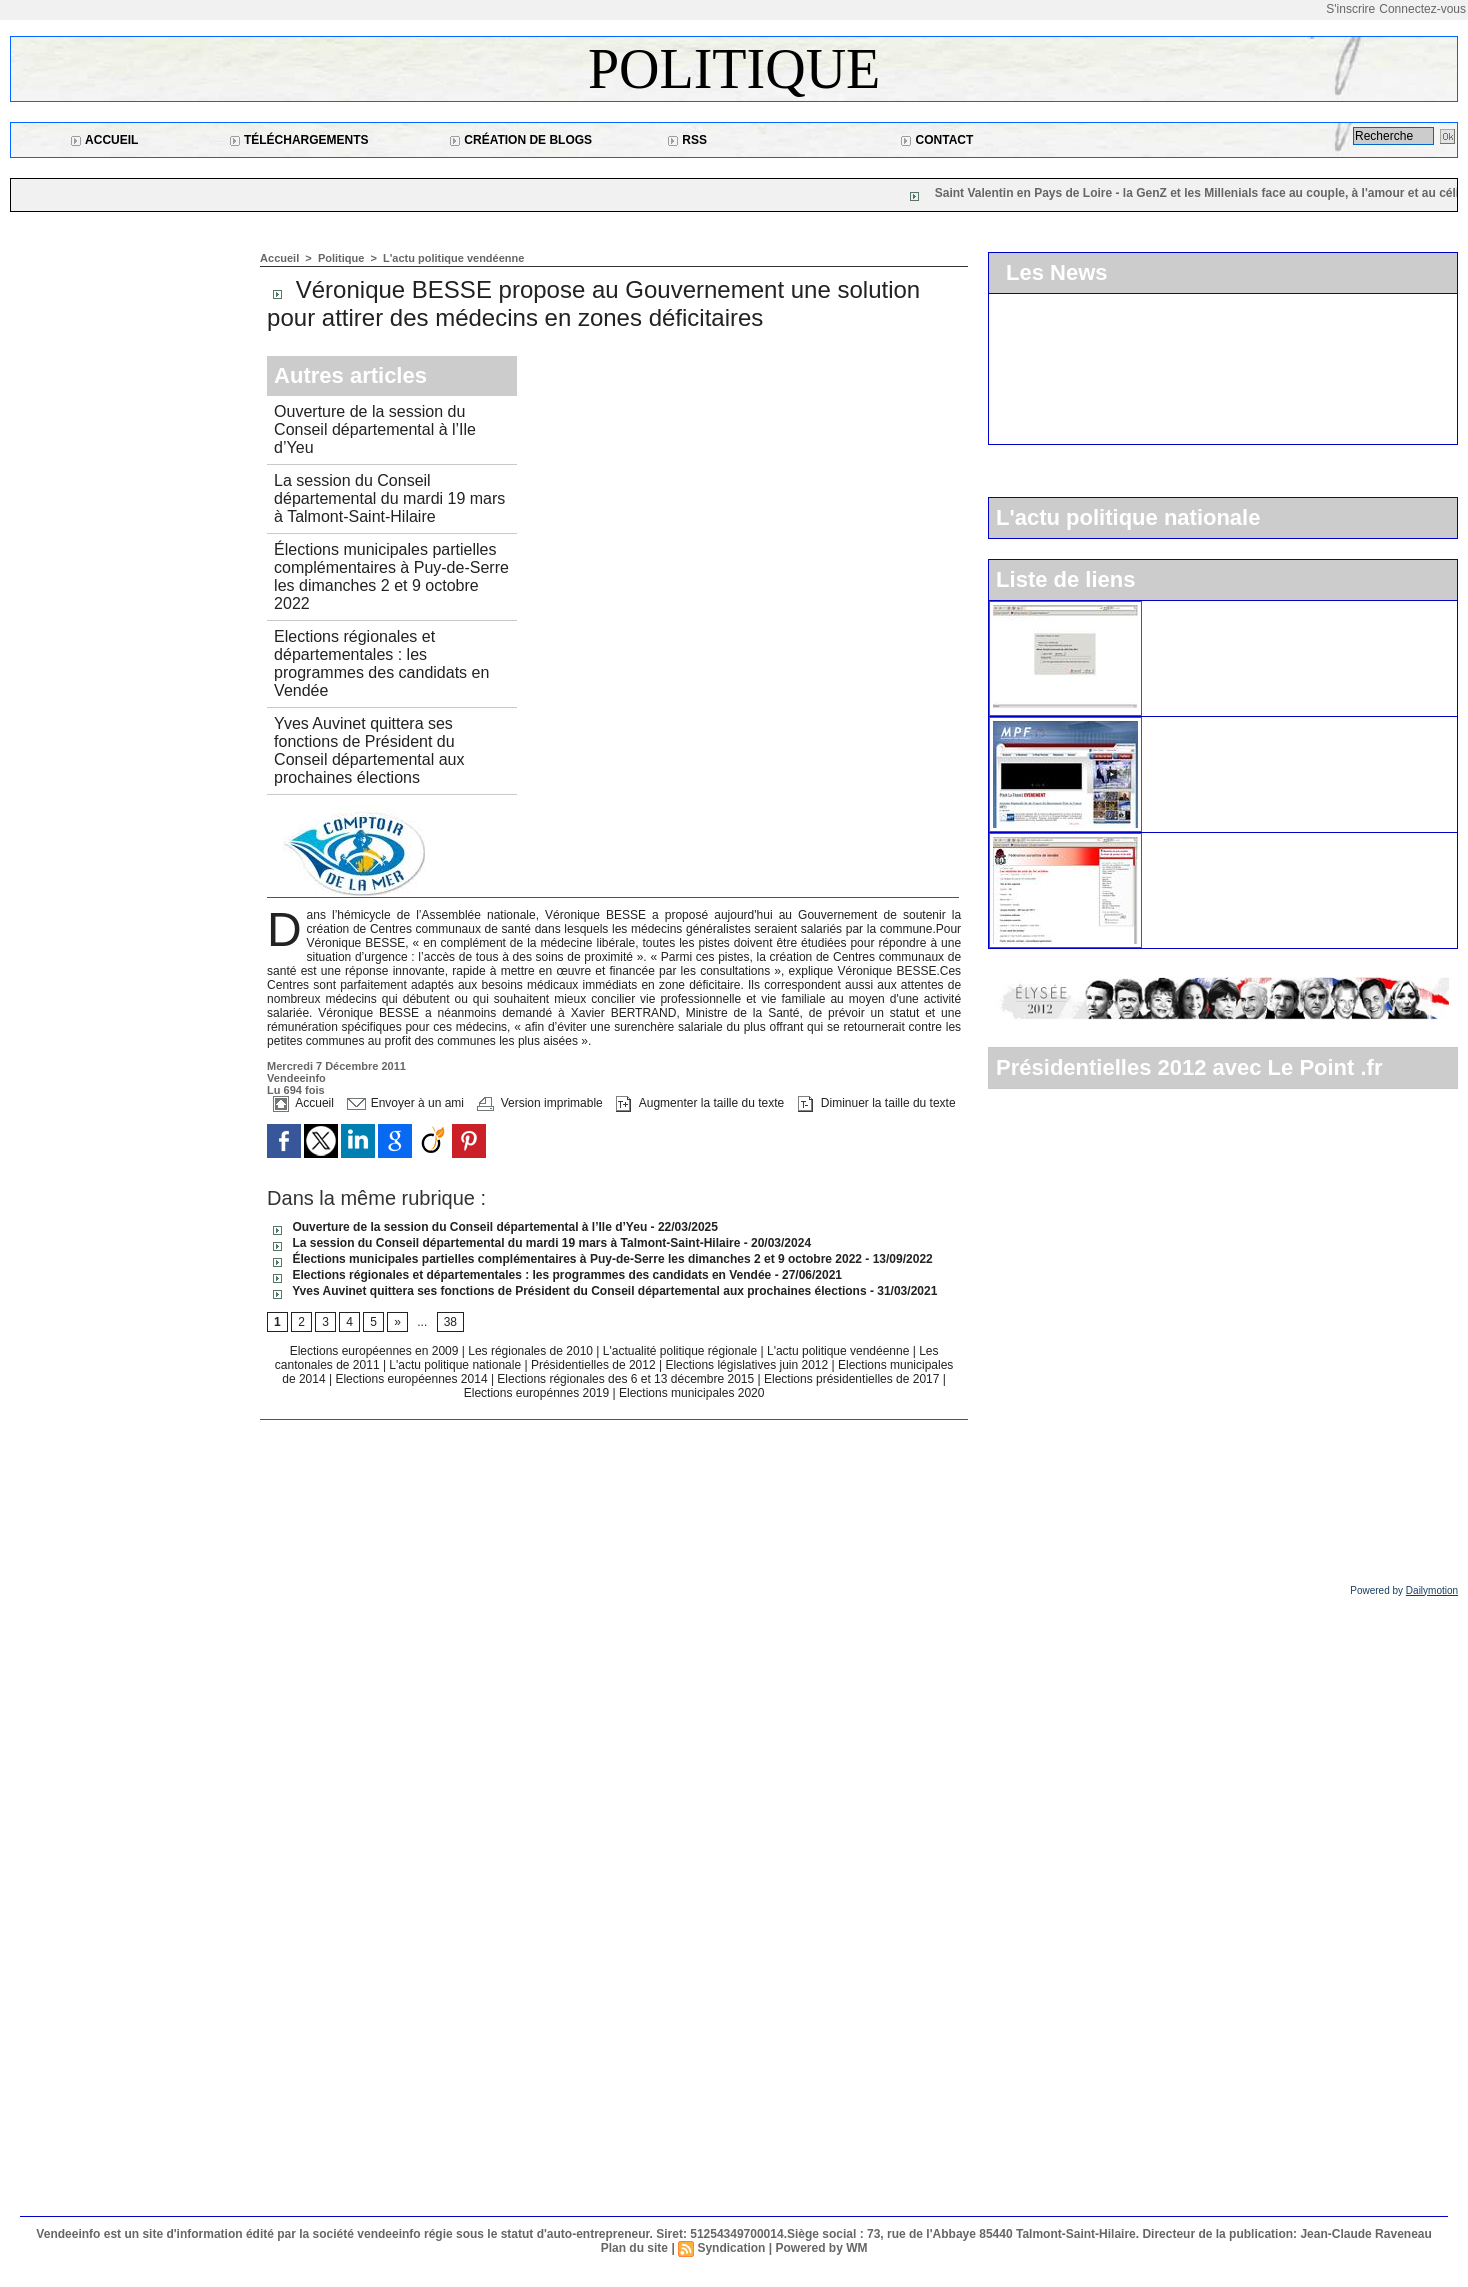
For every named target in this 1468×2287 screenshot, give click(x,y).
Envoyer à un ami (405, 1103)
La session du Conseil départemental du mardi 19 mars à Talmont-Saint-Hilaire (389, 498)
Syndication (731, 2248)
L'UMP (1173, 609)
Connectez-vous (1422, 9)
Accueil (104, 140)
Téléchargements (299, 140)
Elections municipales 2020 (691, 1393)
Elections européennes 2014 (412, 1379)
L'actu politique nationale (456, 1365)
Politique (734, 69)
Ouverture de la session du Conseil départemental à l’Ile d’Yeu (375, 429)
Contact (936, 140)
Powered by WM (821, 2248)
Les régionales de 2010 (532, 1351)
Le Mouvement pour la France (1245, 725)
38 (450, 1322)
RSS (687, 140)
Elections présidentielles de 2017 (851, 1379)
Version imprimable (539, 1103)
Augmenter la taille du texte (700, 1103)
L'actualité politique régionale (682, 1351)
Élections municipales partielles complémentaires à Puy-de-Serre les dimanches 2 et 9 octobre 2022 (391, 576)
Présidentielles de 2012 (595, 1365)
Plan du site (634, 2248)
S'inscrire (1350, 9)
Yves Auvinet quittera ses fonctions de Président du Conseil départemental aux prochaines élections (369, 750)
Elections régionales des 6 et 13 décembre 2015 (627, 1379)
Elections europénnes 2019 (536, 1393)
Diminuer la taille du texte (877, 1103)
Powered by (1404, 1590)
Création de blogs (520, 140)
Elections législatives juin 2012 (748, 1365)
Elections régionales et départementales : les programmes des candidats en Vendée (381, 663)
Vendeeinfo (296, 1078)
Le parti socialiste (1206, 841)
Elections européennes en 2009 (376, 1351)
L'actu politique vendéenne (453, 258)
